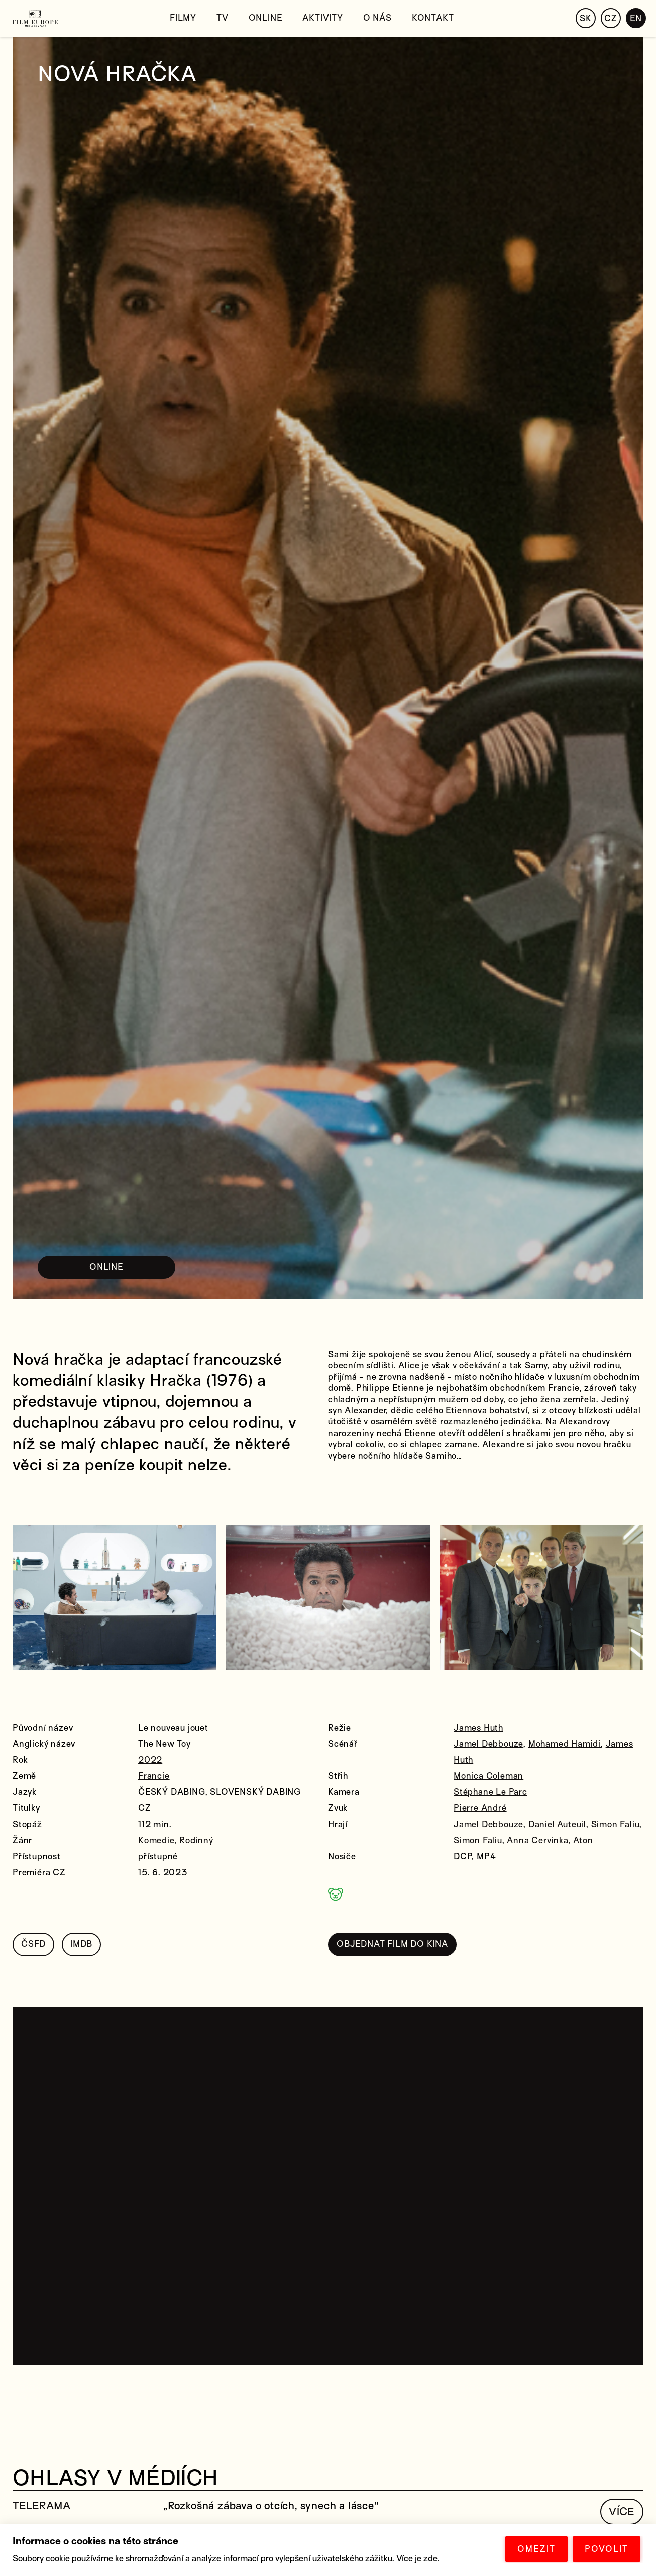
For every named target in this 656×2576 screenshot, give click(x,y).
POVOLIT (606, 2549)
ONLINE (106, 1267)
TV (222, 18)
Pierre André (480, 1808)
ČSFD (33, 1944)
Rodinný (196, 1840)
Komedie (156, 1840)
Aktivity (322, 18)
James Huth (478, 1728)
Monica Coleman (488, 1776)
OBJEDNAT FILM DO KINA (392, 1944)
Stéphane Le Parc (490, 1792)
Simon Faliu (615, 1824)
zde (430, 2558)
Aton (583, 1840)
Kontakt (433, 18)
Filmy (183, 18)
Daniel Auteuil (557, 1824)
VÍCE (622, 2512)
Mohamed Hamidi (564, 1744)
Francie (154, 1776)
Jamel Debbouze (488, 1744)
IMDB (81, 1944)
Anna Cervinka (537, 1840)
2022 (150, 1760)
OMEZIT (536, 2549)
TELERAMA (41, 2506)
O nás (377, 18)
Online (266, 18)
